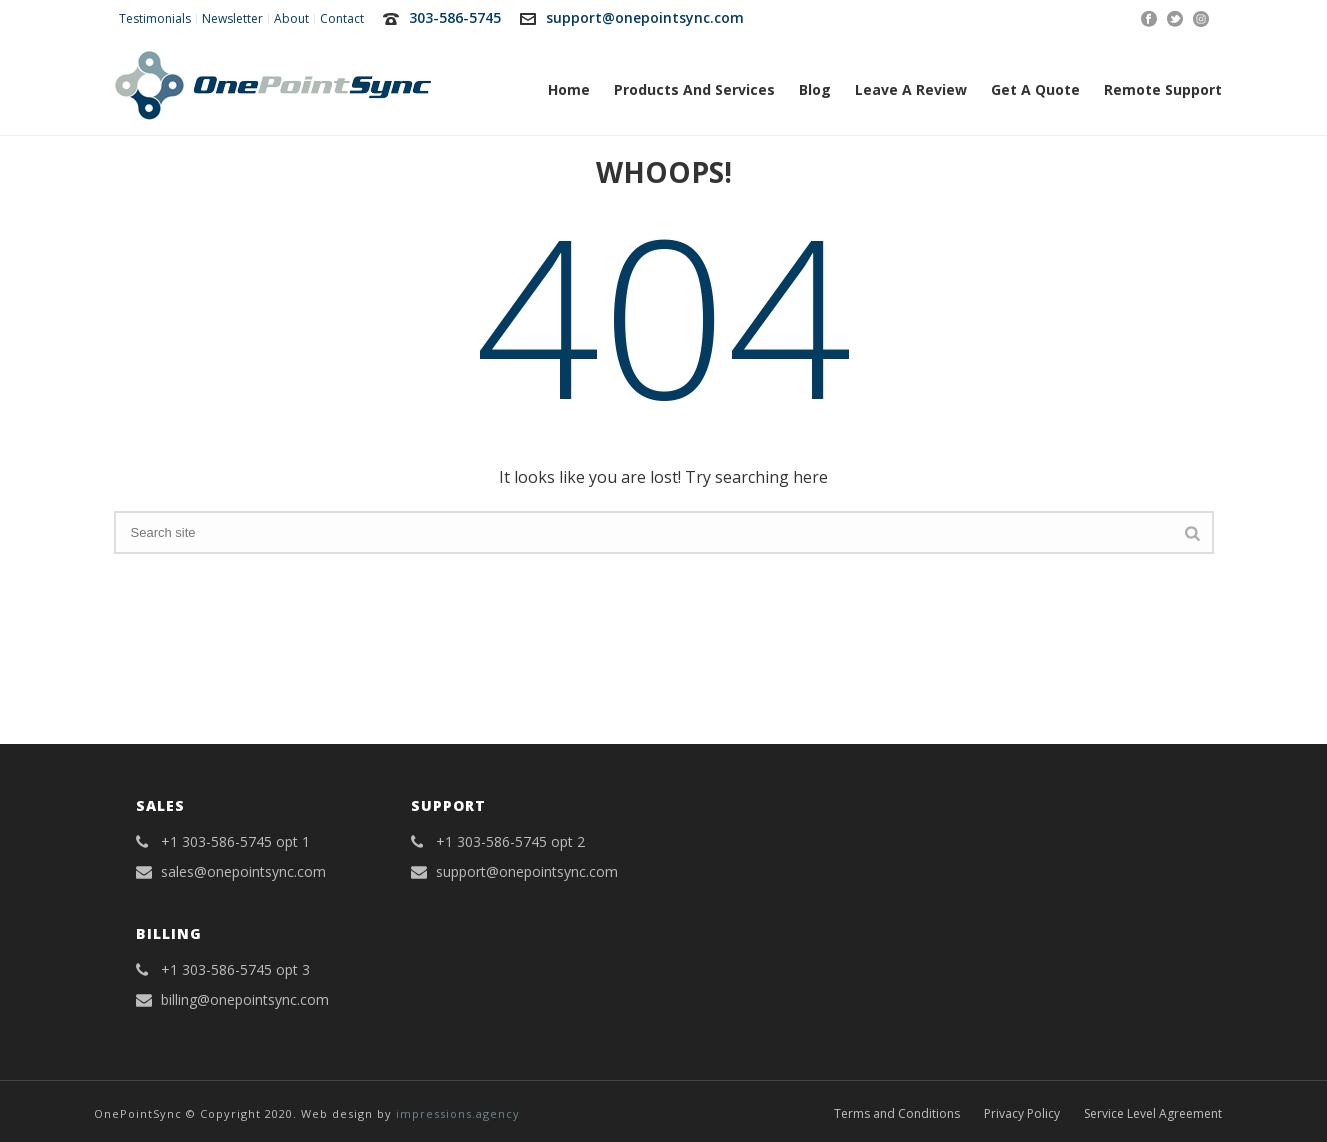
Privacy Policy (1022, 1114)
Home (569, 89)
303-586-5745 (455, 17)
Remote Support (1163, 89)
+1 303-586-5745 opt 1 (235, 842)
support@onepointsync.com (645, 17)
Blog (815, 89)
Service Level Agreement (1153, 1114)
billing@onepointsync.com (245, 1000)
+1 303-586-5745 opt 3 (235, 970)
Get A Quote (1035, 89)
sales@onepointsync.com (243, 872)
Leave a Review (911, 89)
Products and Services (694, 89)
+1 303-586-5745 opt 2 (510, 842)
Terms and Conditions (897, 1114)
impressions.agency (458, 1113)
